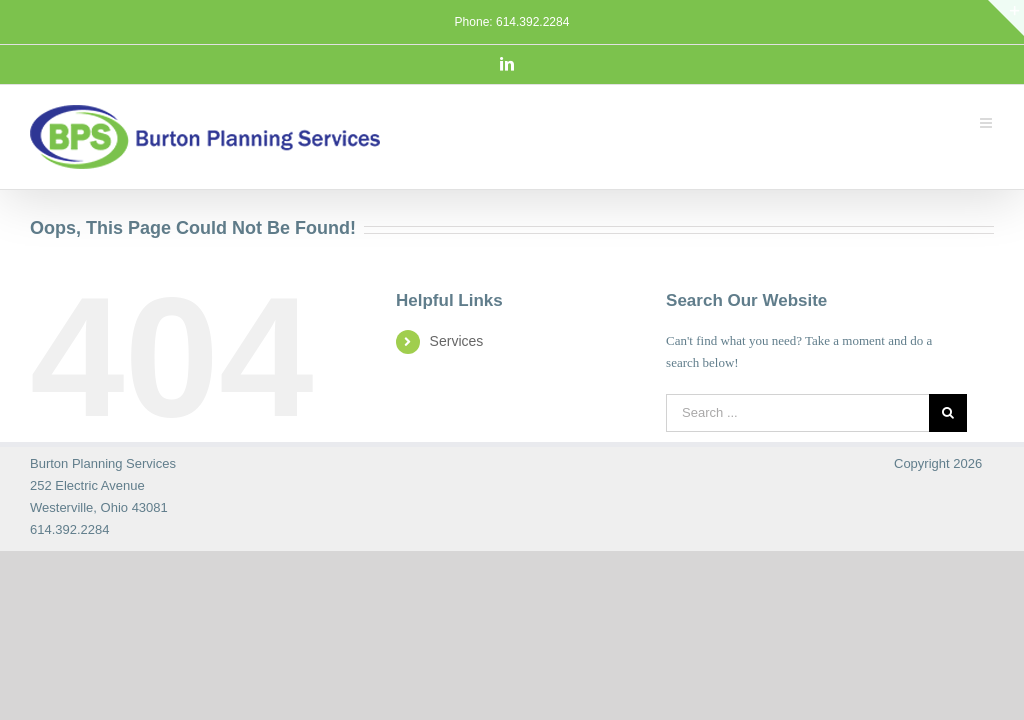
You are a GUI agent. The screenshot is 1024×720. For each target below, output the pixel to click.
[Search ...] (797, 413)
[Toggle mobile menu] (987, 120)
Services (457, 341)
